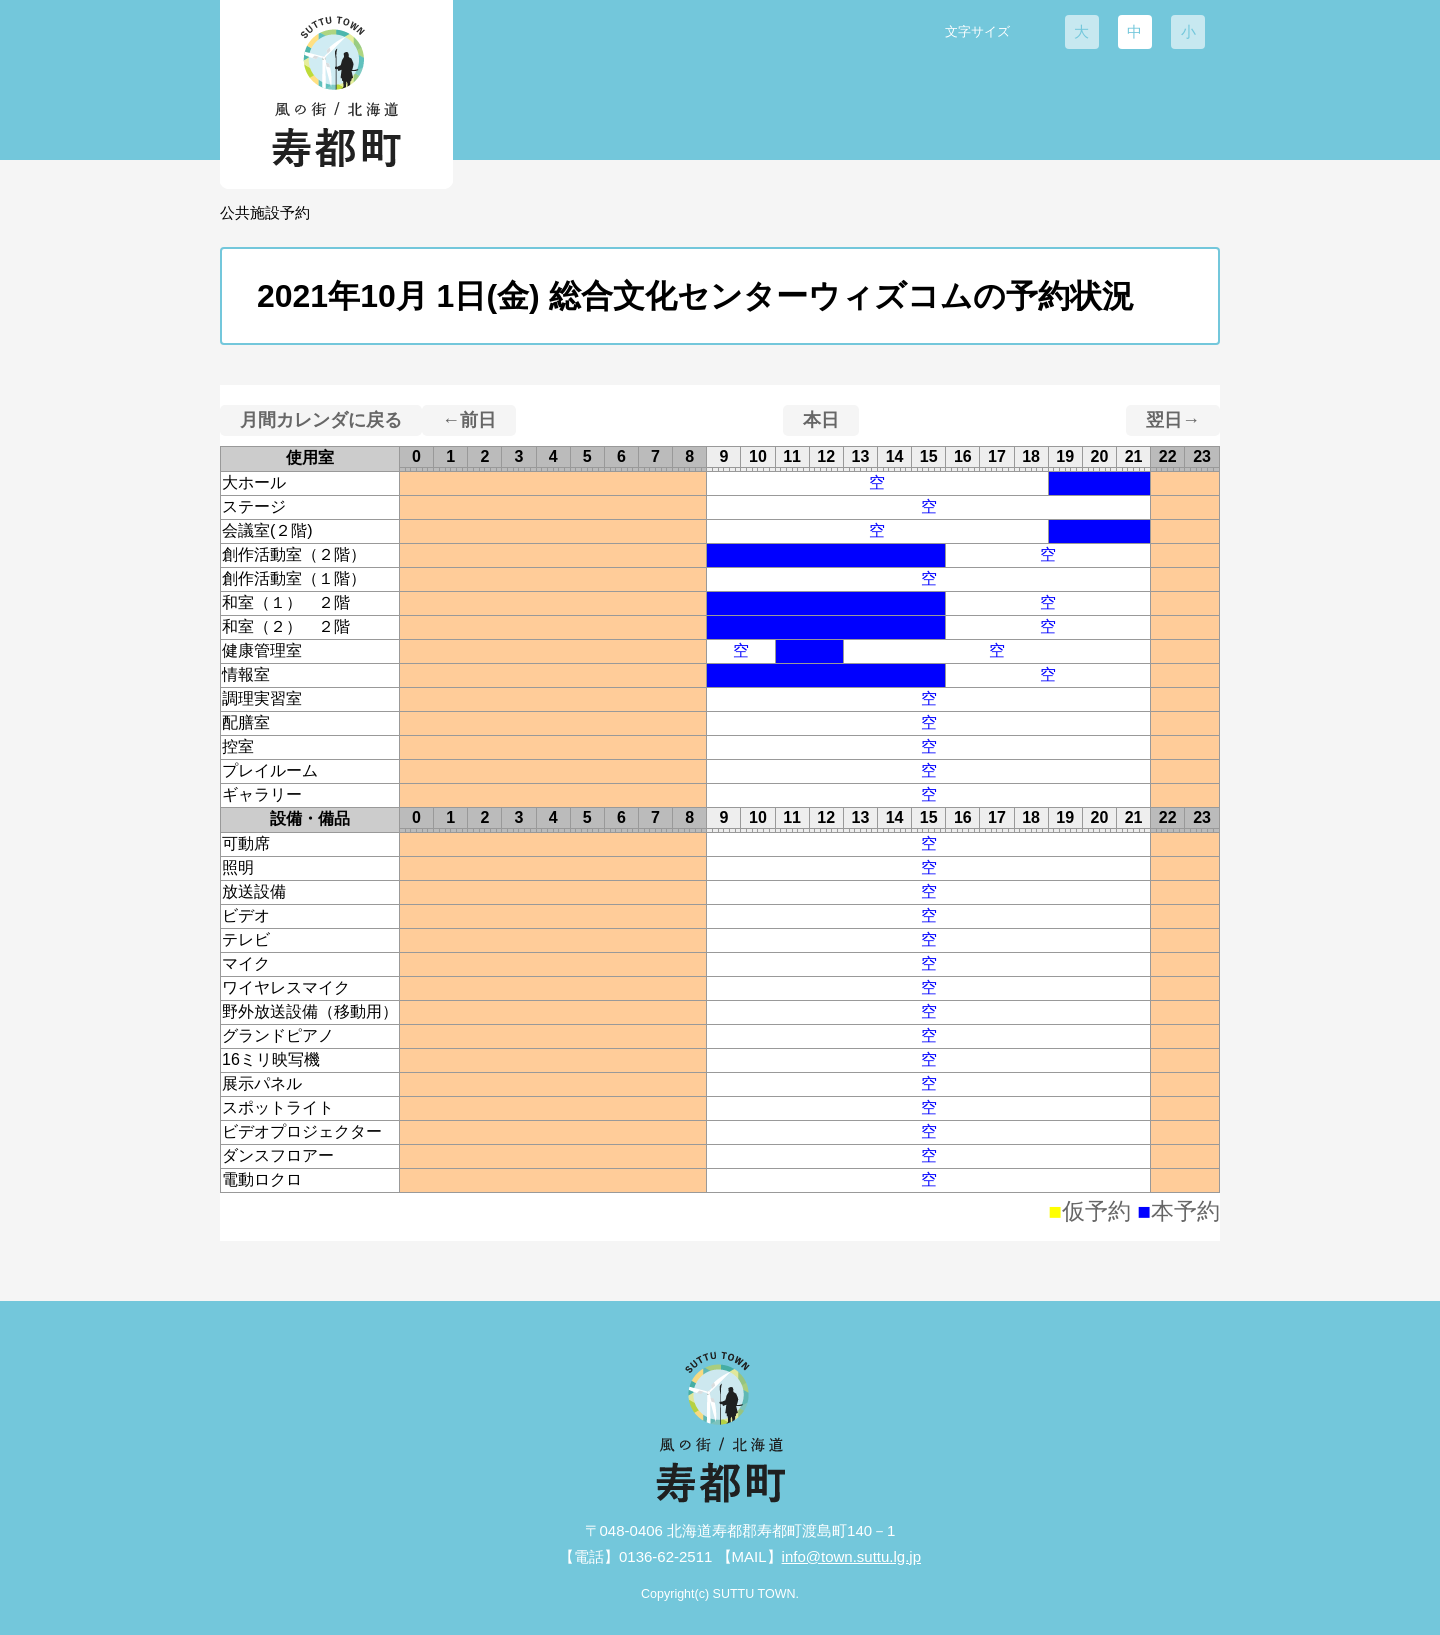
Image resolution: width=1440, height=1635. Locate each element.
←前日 (469, 420)
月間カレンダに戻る (321, 420)
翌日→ (1173, 420)
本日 (821, 420)
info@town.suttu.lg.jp (851, 1556)
